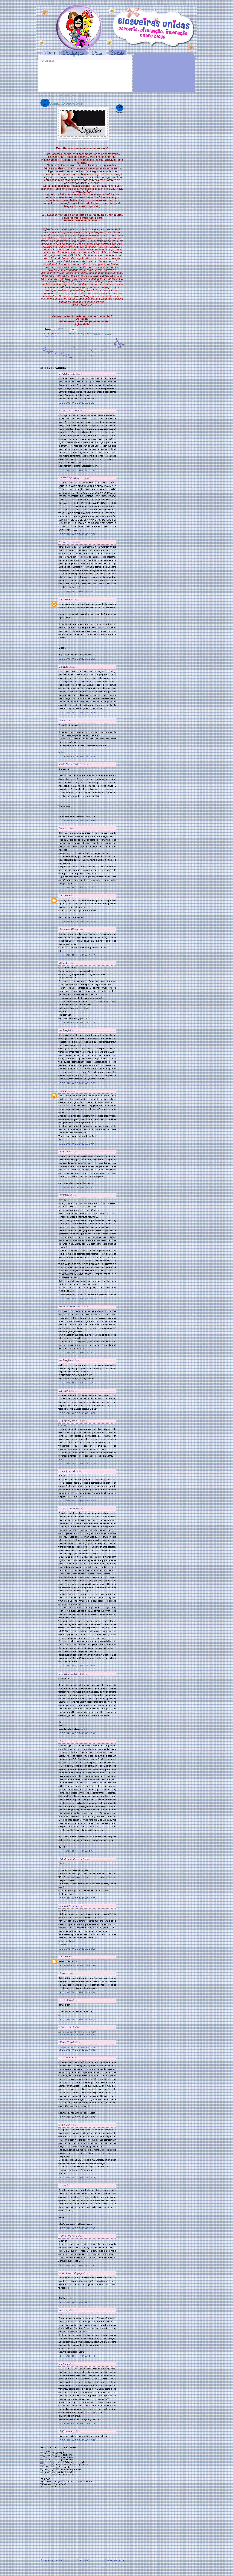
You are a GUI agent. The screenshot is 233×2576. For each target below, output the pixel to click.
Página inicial (83, 2560)
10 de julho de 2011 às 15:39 (77, 820)
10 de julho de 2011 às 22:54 (77, 1851)
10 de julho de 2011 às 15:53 (77, 888)
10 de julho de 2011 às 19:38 (77, 1413)
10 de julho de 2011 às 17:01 (77, 955)
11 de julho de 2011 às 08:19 (77, 1992)
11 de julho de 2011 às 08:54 (77, 2019)
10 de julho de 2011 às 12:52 (77, 534)
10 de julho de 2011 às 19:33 (77, 1383)
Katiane (63, 666)
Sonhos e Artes (67, 373)
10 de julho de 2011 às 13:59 (77, 659)
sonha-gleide (66, 1030)
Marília (63, 2124)
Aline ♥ (63, 963)
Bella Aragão (66, 2431)
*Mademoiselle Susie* (71, 1858)
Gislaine (64, 2364)
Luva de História (68, 1471)
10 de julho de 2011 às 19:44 (77, 1463)
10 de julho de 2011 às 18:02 (77, 1187)
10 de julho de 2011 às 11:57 (77, 403)
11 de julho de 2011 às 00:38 (77, 1965)
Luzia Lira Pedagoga (71, 2273)
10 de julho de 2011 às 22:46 (77, 1733)
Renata (63, 720)
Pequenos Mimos (68, 929)
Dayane (63, 1390)
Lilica (62, 2185)
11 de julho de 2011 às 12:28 (77, 2177)
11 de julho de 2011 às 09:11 (77, 2034)
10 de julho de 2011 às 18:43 (77, 1352)
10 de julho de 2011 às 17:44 (77, 1144)
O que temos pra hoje (71, 410)
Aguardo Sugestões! (67, 103)
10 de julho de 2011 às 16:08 (77, 921)
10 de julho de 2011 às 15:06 (77, 756)
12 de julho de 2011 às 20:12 (77, 2440)
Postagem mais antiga (113, 2560)
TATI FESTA (66, 2057)
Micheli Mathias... (69, 1673)
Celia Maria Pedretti (70, 764)
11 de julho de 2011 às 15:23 (77, 2265)
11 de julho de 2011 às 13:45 (77, 2228)
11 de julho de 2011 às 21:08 (77, 2356)
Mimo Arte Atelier (69, 1906)
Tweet (60, 329)
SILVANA (64, 1195)
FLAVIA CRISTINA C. (71, 478)
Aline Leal (65, 1151)
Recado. (53, 336)
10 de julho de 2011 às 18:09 (77, 1298)
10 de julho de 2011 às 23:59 (77, 1949)
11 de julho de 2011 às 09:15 (77, 2050)
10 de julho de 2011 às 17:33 (77, 1083)
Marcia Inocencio (69, 1420)
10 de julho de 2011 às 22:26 (77, 1665)
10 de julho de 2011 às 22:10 (77, 1500)
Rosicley (64, 2310)
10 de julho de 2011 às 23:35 (77, 1898)
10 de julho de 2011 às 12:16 (77, 470)
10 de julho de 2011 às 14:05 (77, 712)
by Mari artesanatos (70, 1306)
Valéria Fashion (68, 2236)
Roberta (63, 1973)
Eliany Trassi (66, 2027)
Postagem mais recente (51, 2560)
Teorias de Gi (66, 542)
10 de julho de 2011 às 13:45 (77, 591)
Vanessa (63, 828)
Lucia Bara (65, 2000)
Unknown (64, 599)
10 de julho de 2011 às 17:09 (77, 1022)
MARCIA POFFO (69, 1508)
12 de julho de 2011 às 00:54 (77, 2423)
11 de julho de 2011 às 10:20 (77, 2117)
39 (120, 107)
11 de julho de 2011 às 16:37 (77, 2302)
